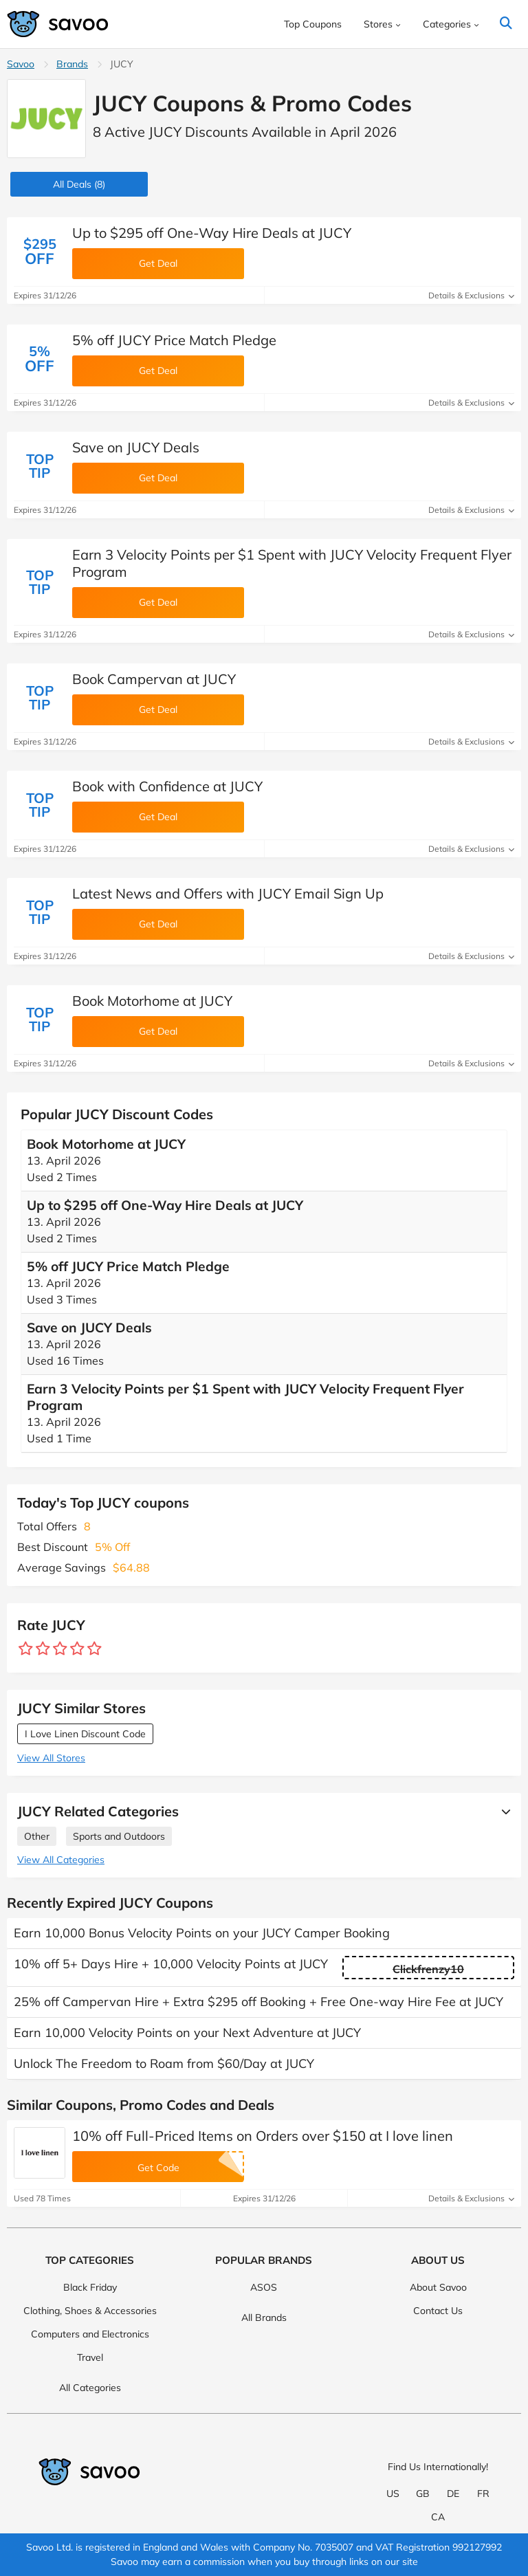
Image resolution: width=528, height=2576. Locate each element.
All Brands (264, 2317)
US (392, 2493)
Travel (90, 2357)
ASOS (263, 2287)
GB (423, 2493)
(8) (79, 184)
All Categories (90, 2387)
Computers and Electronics (90, 2334)
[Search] (505, 24)
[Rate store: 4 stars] (77, 1649)
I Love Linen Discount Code (85, 1734)
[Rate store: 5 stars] (94, 1649)
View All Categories (60, 1859)
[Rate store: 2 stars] (43, 1649)
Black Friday (90, 2287)
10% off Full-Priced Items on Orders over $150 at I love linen (262, 2135)
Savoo (20, 64)
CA (438, 2517)
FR (483, 2493)
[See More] (502, 1811)
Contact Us (438, 2310)
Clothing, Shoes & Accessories (90, 2310)
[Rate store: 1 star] (25, 1649)
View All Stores (51, 1758)
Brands (72, 64)
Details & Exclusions (471, 295)
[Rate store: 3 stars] (60, 1649)
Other (37, 1836)
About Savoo (438, 2287)
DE (453, 2493)
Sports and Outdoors (119, 1836)
